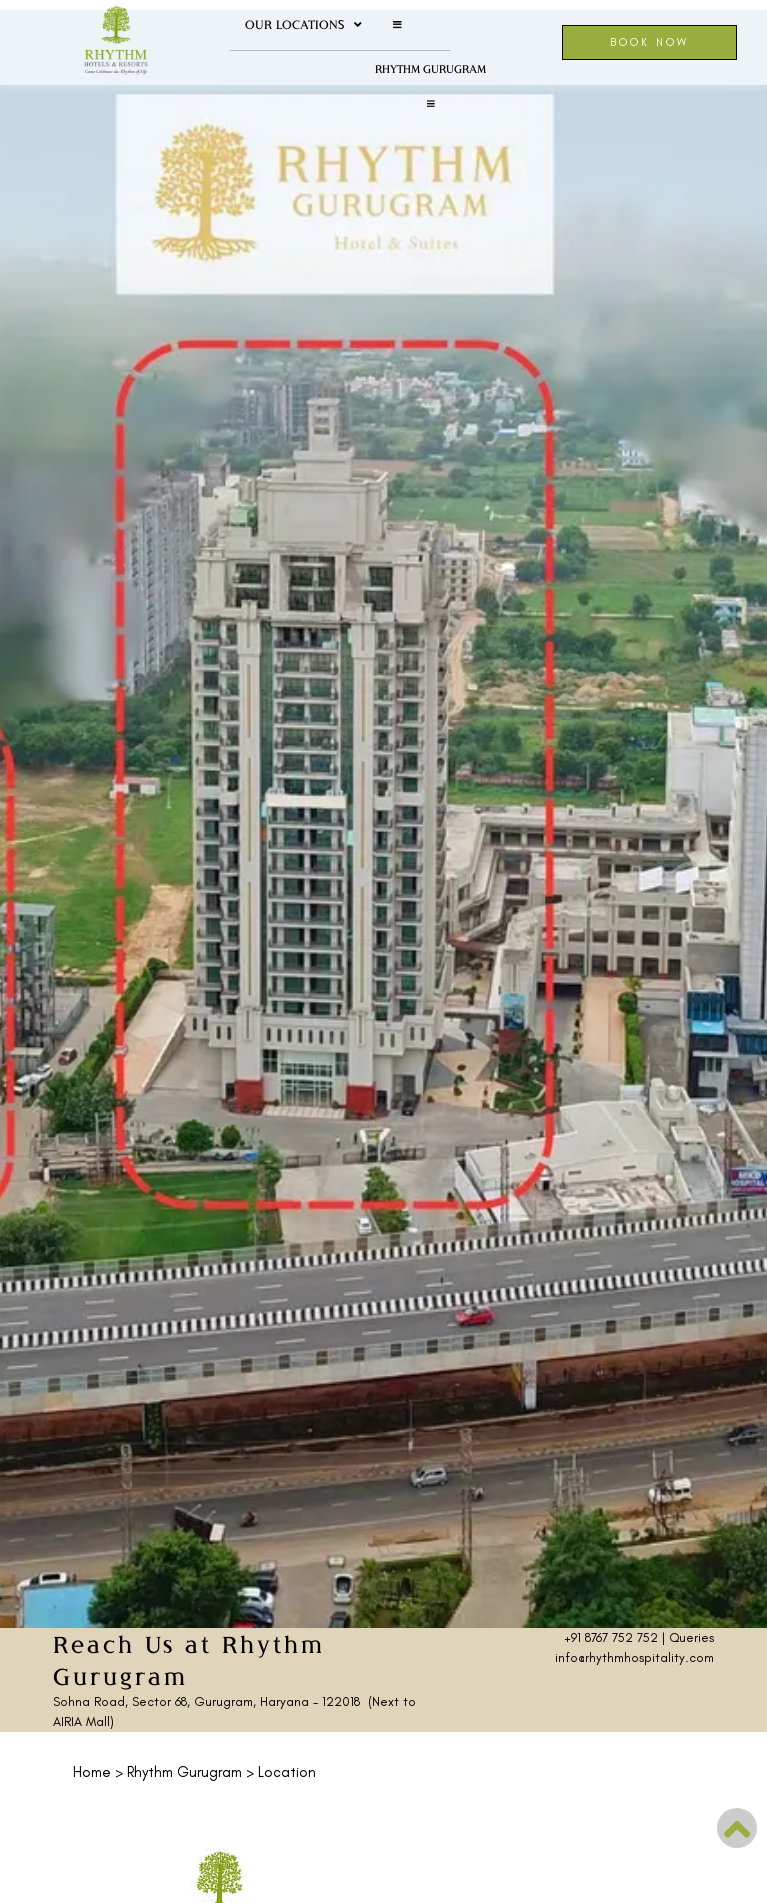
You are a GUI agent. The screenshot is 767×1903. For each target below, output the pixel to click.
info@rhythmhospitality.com (634, 1657)
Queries (691, 1637)
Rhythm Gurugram (430, 68)
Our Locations (303, 25)
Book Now (649, 42)
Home (92, 1772)
